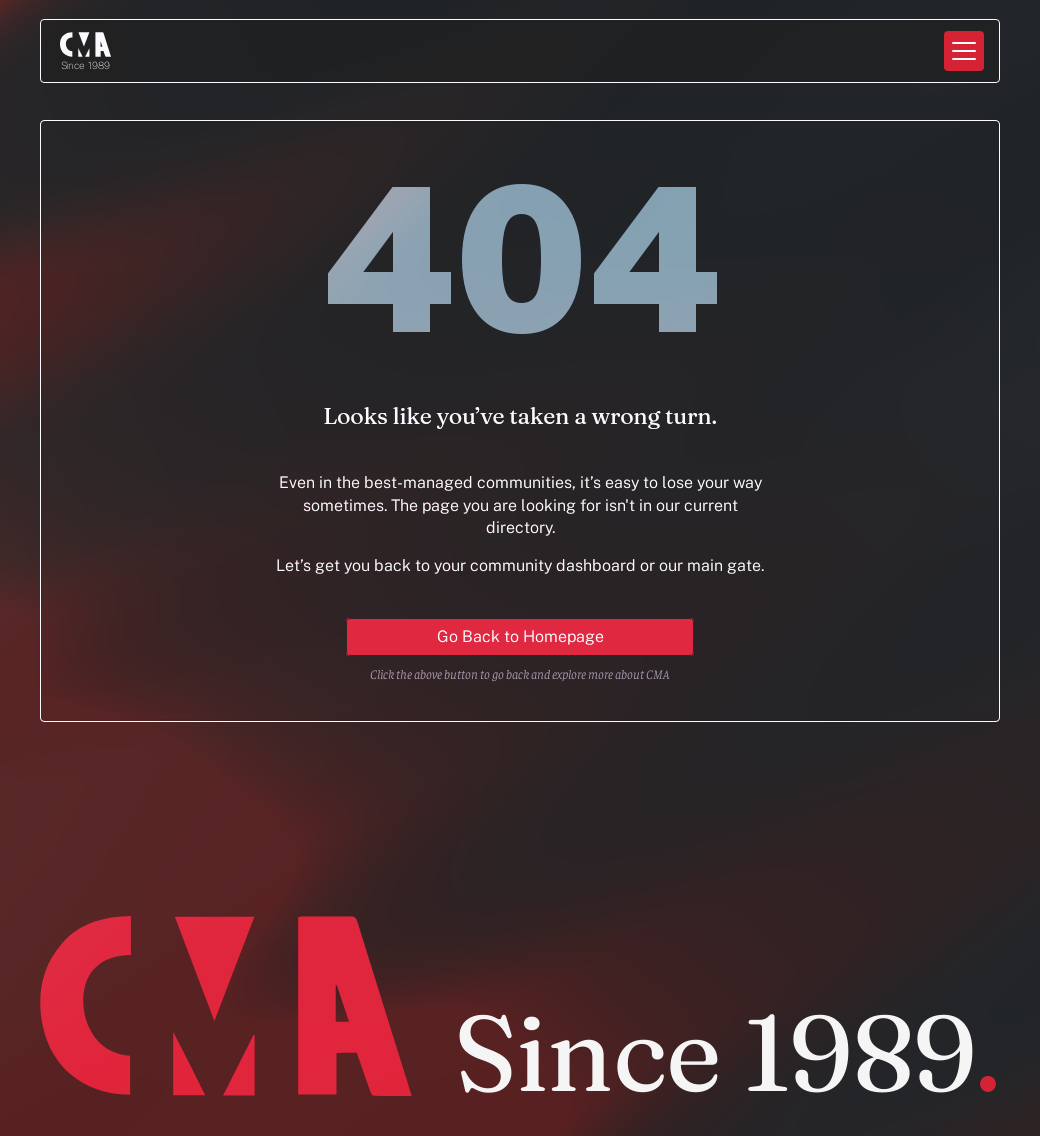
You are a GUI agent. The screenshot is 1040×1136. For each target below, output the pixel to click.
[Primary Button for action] (520, 637)
